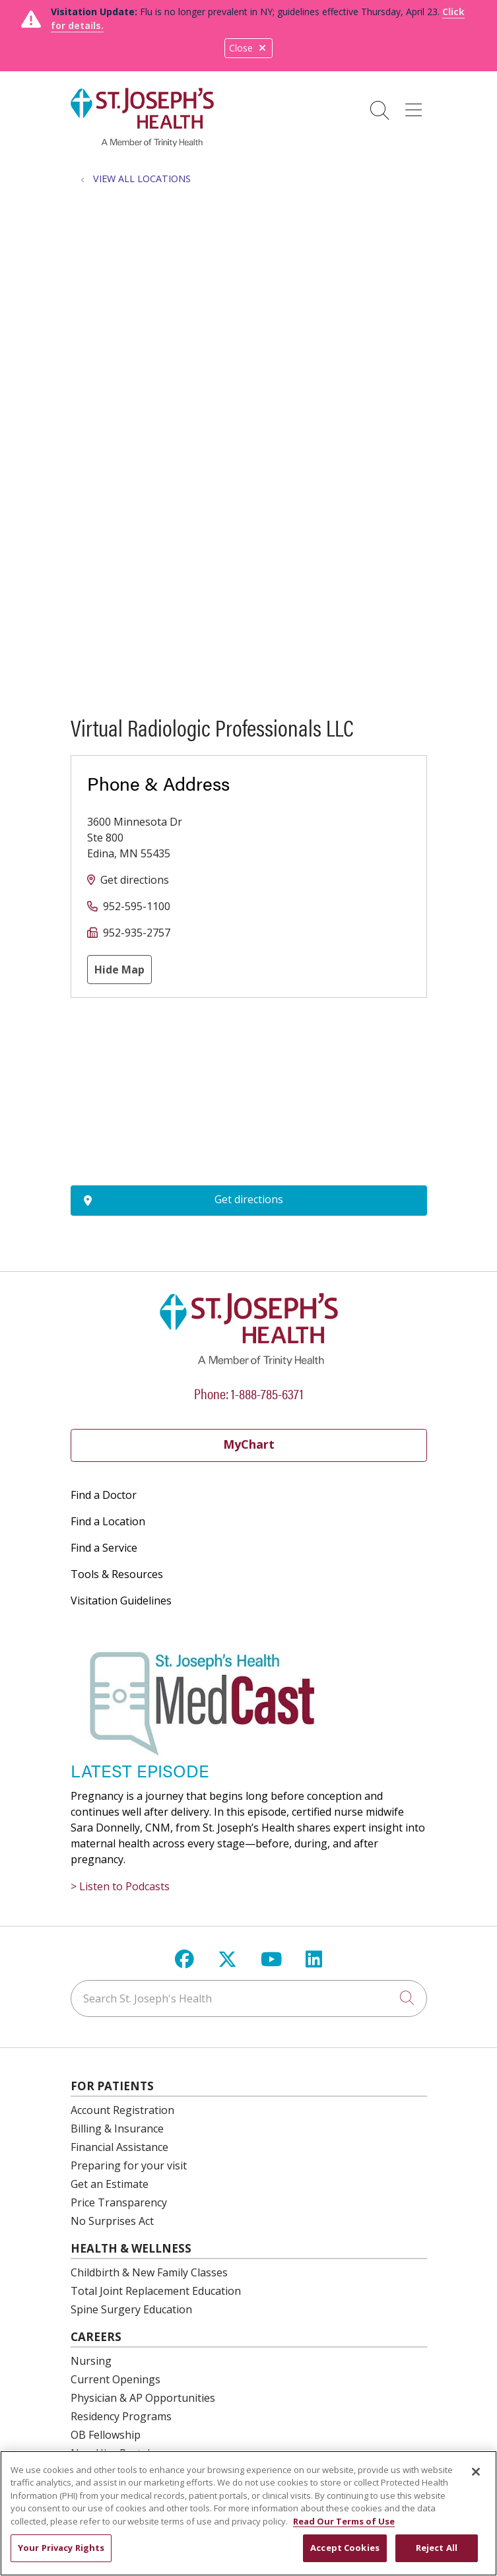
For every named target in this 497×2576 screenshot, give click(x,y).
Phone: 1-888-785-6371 (249, 1393)
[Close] (475, 2471)
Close (248, 48)
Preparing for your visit (129, 2165)
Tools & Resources (117, 1574)
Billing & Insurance (117, 2128)
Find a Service (104, 1547)
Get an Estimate (110, 2184)
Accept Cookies (345, 2548)
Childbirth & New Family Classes (149, 2272)
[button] (416, 105)
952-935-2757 (136, 932)
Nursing (91, 2361)
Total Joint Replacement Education (156, 2291)
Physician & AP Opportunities (143, 2398)
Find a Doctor (104, 1495)
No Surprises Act (112, 2221)
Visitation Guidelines (121, 1600)
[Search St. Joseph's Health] (249, 1998)
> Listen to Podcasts (120, 1886)
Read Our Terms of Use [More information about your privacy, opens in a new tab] (344, 2521)
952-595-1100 (136, 906)
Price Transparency (119, 2202)
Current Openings (115, 2379)
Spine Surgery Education (131, 2309)
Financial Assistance (119, 2147)
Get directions (134, 880)
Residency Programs (121, 2416)
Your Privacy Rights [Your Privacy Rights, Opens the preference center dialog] (61, 2548)
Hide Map (119, 969)
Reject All (436, 2548)
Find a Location (108, 1521)
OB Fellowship (106, 2434)
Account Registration (122, 2110)
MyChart (249, 1444)
